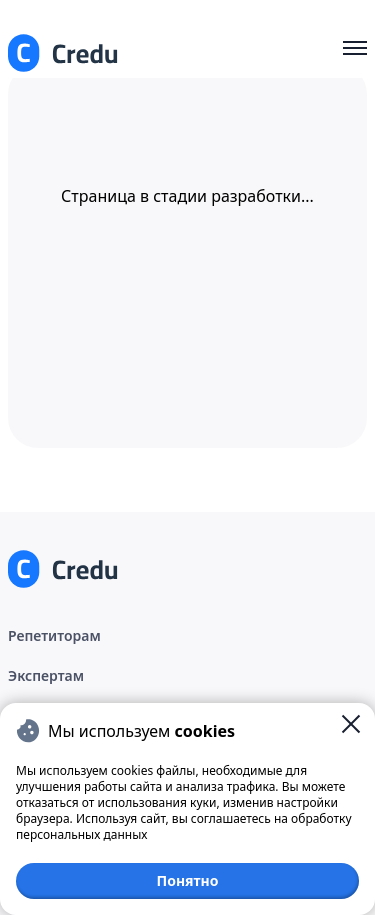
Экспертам (46, 675)
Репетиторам (54, 635)
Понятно (188, 880)
